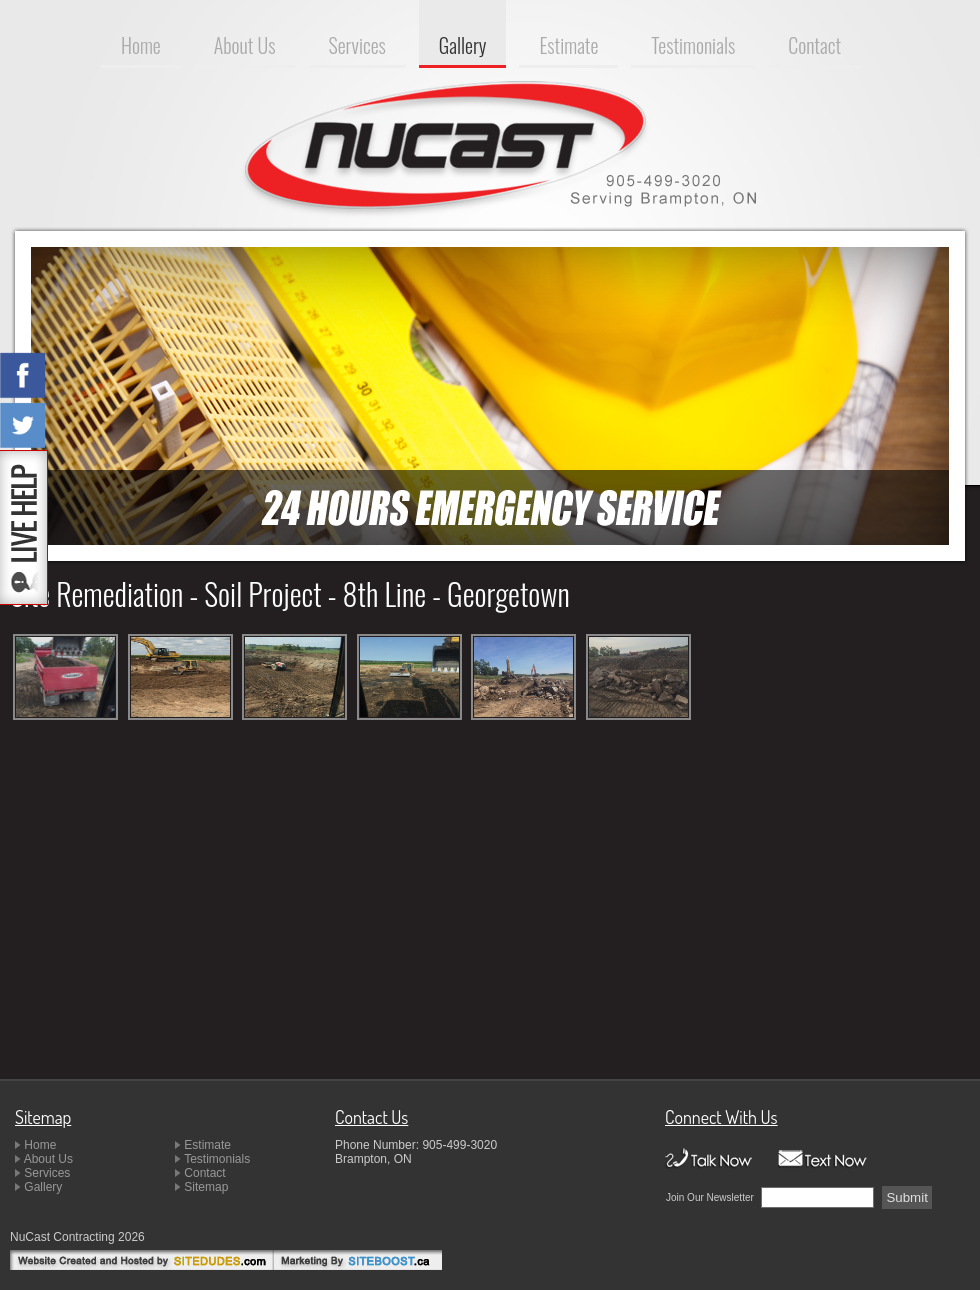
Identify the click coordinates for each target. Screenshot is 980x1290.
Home (141, 45)
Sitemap (206, 1187)
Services (357, 45)
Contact (814, 45)
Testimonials (693, 45)
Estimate (568, 45)
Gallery (463, 45)
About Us (245, 45)
